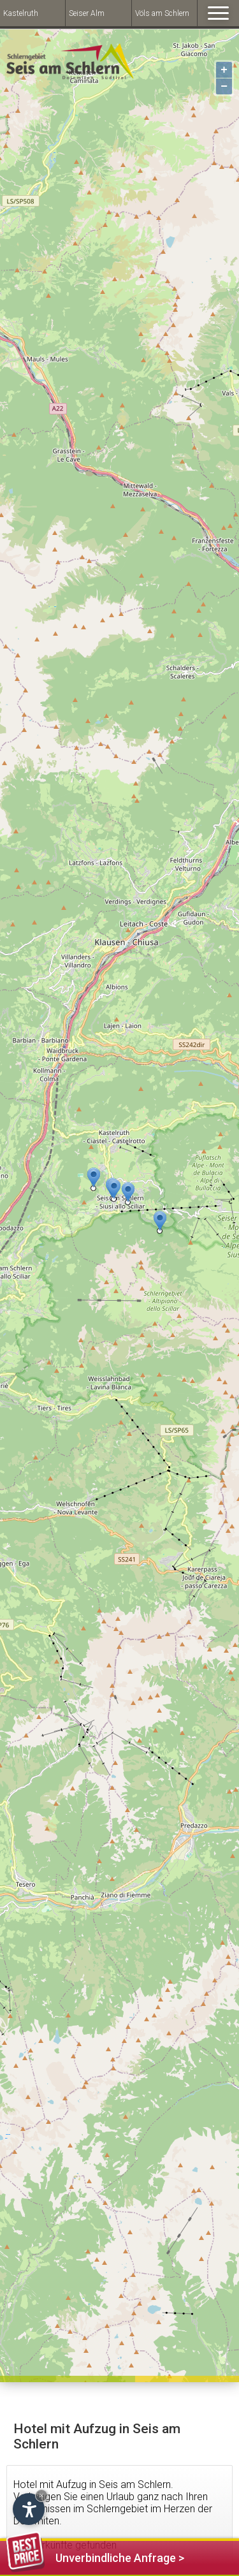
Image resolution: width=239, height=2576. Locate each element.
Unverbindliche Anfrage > (95, 2555)
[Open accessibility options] (29, 2509)
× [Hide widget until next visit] (41, 2495)
